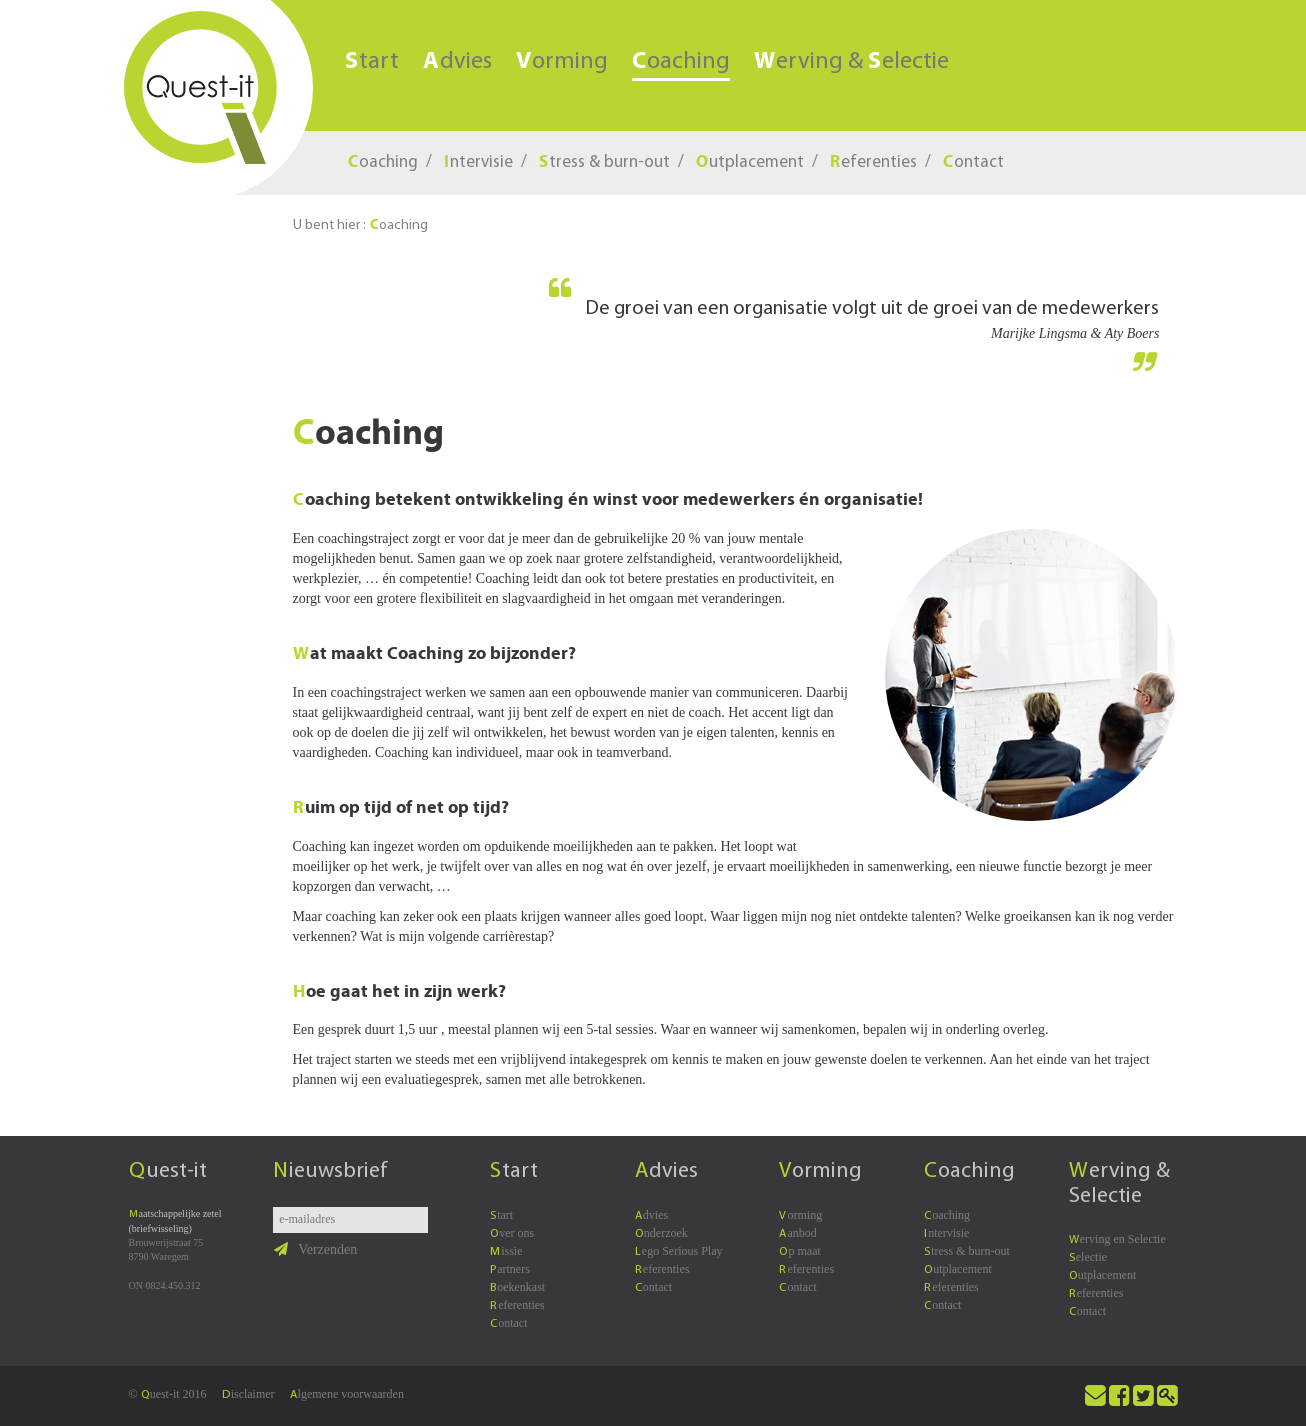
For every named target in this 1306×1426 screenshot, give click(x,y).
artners (510, 1269)
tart (372, 62)
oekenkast (517, 1287)
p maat (799, 1251)
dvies (457, 62)
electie (1088, 1257)
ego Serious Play (679, 1251)
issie (506, 1251)
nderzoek (661, 1233)
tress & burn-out (604, 162)
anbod (797, 1233)
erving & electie (851, 62)
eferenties (873, 162)
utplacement (750, 162)
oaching (681, 63)
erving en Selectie (1117, 1239)
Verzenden (315, 1249)
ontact (973, 162)
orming (562, 62)
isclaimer (248, 1394)
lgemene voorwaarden (347, 1394)
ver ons (512, 1233)
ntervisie (478, 162)
